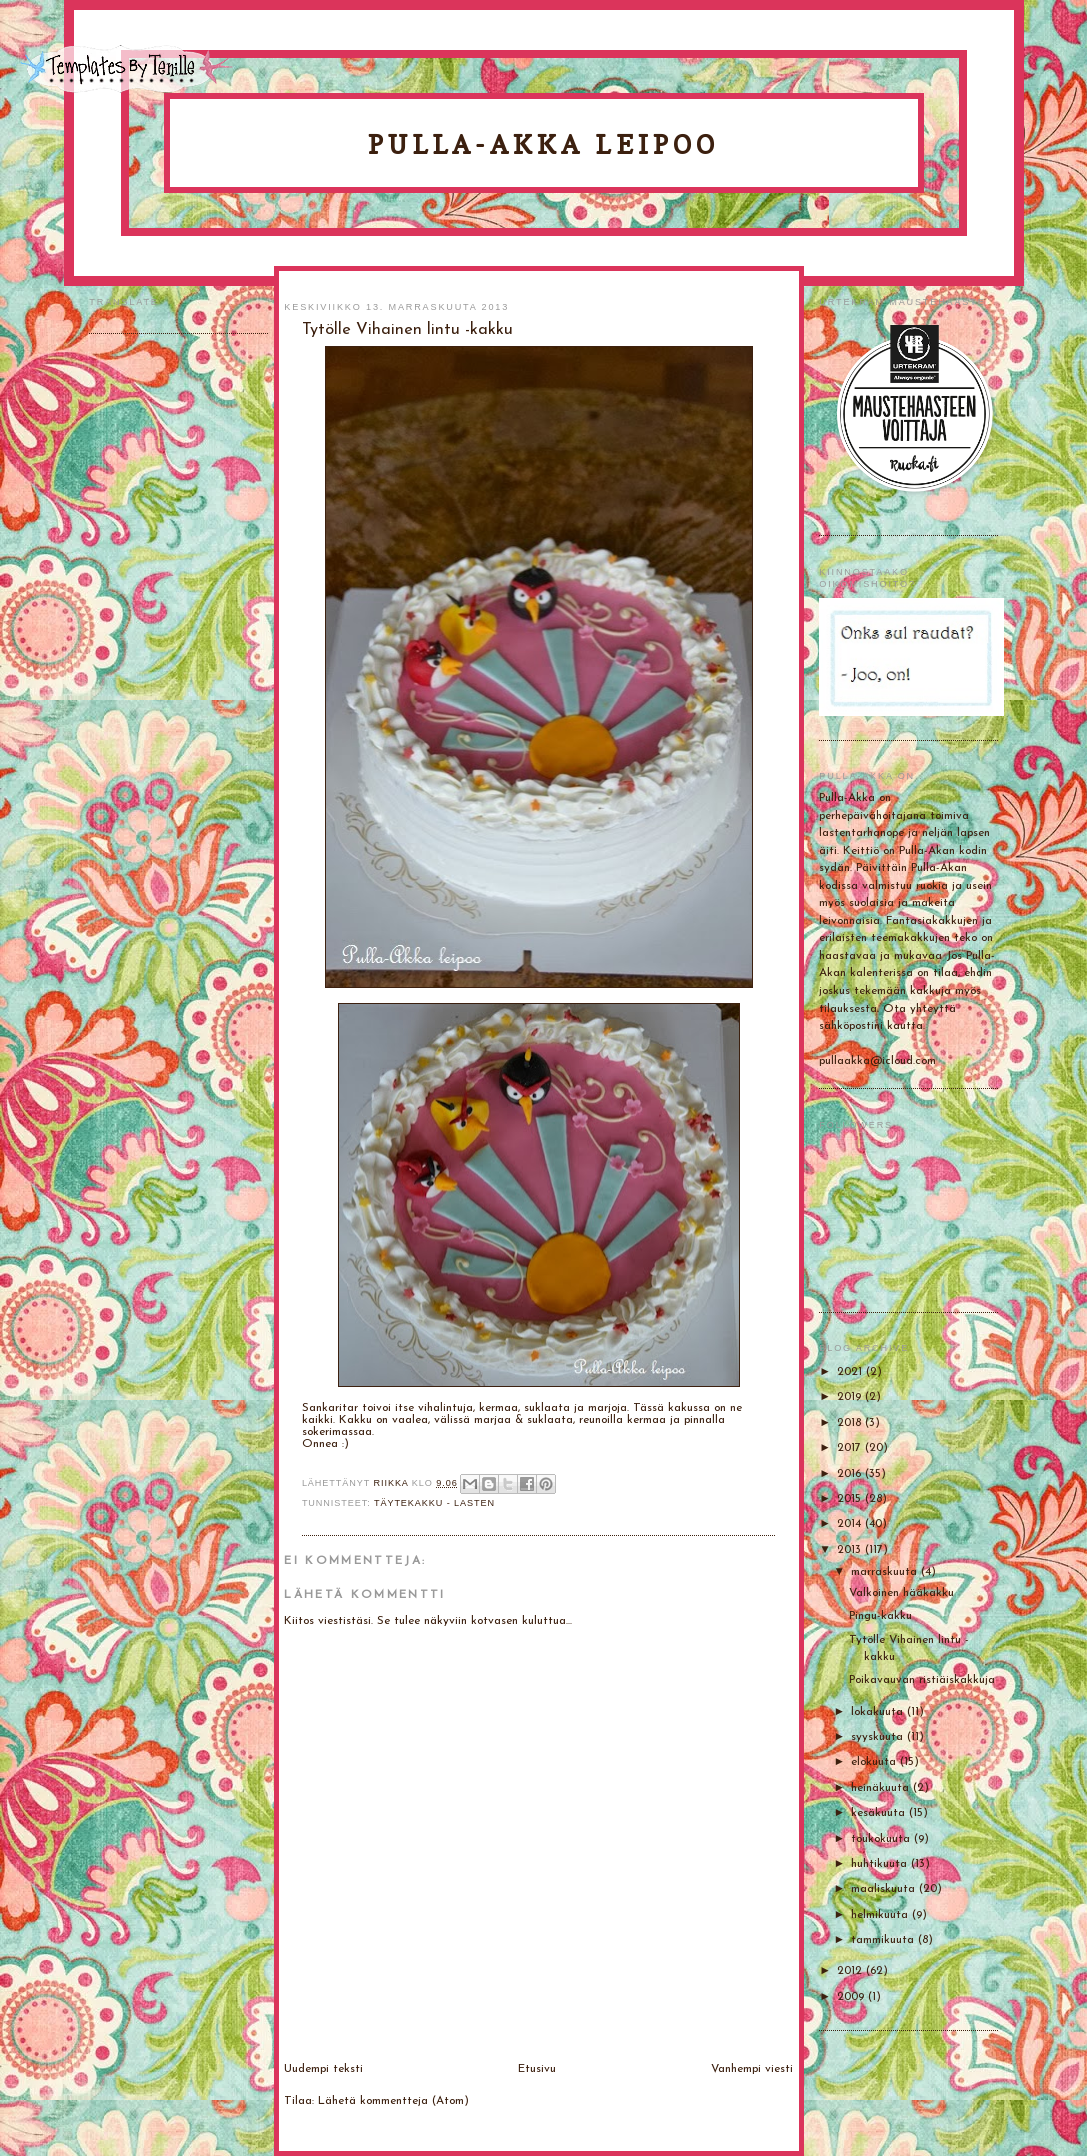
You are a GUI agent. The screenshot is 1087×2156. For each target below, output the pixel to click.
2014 (851, 1524)
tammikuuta (884, 1940)
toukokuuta (882, 1839)
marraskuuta (886, 1572)
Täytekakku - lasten (434, 1503)
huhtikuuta (881, 1864)
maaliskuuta (885, 1889)
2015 (851, 1499)
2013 (851, 1550)
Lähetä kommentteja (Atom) (393, 2101)
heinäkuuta (882, 1788)
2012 (851, 1971)
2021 (851, 1372)
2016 (851, 1474)
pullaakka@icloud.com (877, 1061)
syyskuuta (879, 1737)
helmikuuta (881, 1915)
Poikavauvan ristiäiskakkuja (922, 1680)
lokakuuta (879, 1712)
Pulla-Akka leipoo (544, 144)
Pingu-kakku (880, 1616)
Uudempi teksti (323, 2069)
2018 (851, 1423)
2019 (851, 1397)
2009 (852, 1997)
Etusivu (537, 2069)
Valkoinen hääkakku (901, 1593)
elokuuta (875, 1762)
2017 (851, 1448)
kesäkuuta (880, 1813)
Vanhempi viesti (752, 2069)
